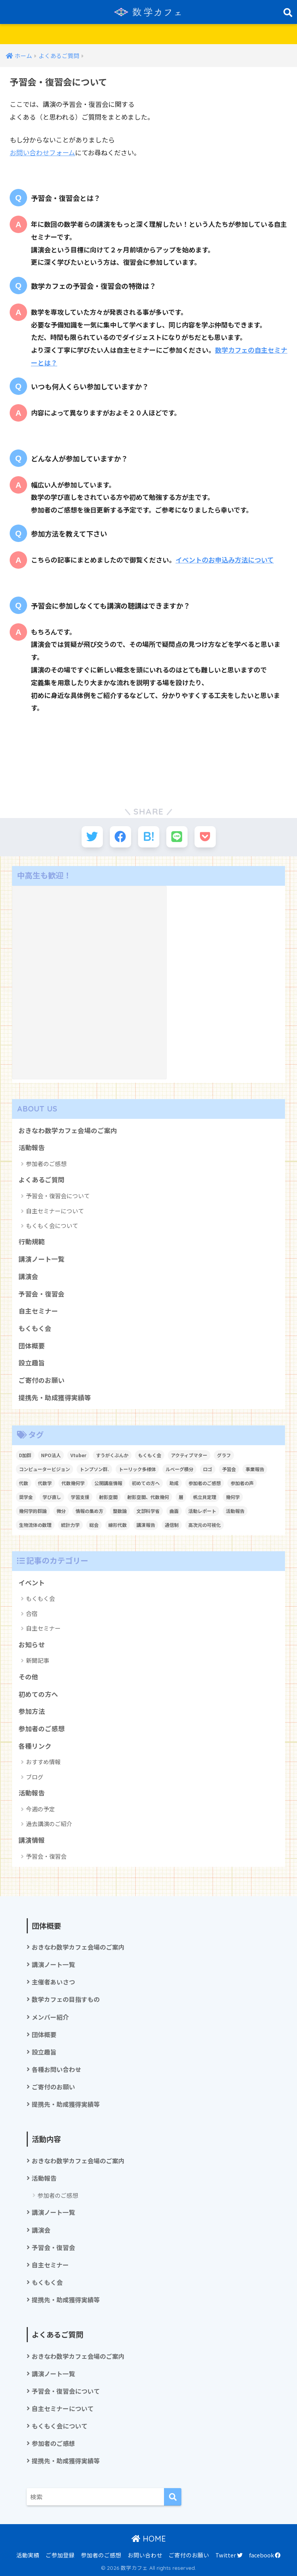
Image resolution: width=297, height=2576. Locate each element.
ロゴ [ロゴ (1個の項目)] (207, 1469)
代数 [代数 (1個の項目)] (23, 1483)
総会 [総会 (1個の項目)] (94, 1524)
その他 (28, 1676)
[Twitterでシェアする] (92, 836)
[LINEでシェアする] (177, 836)
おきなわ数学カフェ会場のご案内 (68, 1130)
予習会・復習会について (58, 1196)
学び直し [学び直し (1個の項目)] (52, 1497)
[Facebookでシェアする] (120, 836)
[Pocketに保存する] (205, 836)
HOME (148, 2538)
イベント (32, 1582)
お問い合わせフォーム (42, 152)
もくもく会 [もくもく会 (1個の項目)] (149, 1455)
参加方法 (32, 1711)
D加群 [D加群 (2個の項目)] (25, 1455)
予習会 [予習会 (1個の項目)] (229, 1469)
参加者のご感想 (46, 1163)
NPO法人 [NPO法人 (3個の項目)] (51, 1455)
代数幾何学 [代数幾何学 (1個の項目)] (73, 1483)
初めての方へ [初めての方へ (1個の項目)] (146, 1483)
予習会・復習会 (42, 1293)
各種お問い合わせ (56, 2069)
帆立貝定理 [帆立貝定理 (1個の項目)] (204, 1497)
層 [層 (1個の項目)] (181, 1497)
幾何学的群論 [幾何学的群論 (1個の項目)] (33, 1511)
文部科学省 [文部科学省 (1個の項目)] (148, 1511)
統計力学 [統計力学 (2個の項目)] (70, 1524)
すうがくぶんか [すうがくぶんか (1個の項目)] (112, 1455)
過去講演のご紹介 (49, 1824)
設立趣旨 (32, 1362)
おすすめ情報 (43, 1762)
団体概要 (32, 1345)
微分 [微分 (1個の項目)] (61, 1511)
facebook (265, 2555)
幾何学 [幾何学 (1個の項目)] (233, 1497)
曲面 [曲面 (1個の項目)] (174, 1511)
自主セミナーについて (55, 1211)
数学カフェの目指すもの (66, 1999)
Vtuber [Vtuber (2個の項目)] (78, 1455)
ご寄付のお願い (42, 1380)
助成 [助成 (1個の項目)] (174, 1483)
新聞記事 (37, 1660)
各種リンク (35, 1746)
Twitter (229, 2555)
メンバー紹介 (50, 2017)
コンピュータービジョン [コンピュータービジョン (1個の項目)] (44, 1469)
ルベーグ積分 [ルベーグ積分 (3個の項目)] (179, 1469)
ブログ (34, 1777)
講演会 (28, 1276)
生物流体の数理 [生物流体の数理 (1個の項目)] (35, 1524)
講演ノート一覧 (42, 1259)
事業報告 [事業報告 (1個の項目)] (255, 1469)
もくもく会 (35, 1328)
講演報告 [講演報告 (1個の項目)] (146, 1524)
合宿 (32, 1613)
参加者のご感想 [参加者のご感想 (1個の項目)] (204, 1483)
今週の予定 (40, 1809)
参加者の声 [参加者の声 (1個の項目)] (242, 1483)
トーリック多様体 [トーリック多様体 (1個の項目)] (137, 1469)
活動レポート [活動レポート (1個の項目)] (202, 1511)
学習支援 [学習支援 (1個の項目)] (80, 1497)
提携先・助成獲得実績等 (55, 1397)
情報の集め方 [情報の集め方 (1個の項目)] (89, 1511)
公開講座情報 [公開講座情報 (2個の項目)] (108, 1483)
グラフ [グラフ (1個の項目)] (224, 1455)
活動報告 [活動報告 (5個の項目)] (235, 1511)
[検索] (172, 2497)
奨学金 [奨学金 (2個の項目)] (26, 1497)
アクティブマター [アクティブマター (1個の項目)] (189, 1455)
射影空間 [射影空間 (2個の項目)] (108, 1497)
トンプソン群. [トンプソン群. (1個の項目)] (94, 1469)
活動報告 (32, 1147)
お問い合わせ (145, 2555)
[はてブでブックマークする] (148, 836)
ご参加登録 (60, 2555)
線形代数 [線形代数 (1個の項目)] (117, 1524)
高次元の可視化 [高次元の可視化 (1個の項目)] (204, 1524)
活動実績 (27, 2555)
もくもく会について (52, 1225)
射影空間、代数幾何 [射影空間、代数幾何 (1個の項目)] (148, 1497)
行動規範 (32, 1241)
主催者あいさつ (53, 1981)
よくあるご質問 (42, 1179)
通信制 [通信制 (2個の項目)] (172, 1524)
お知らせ (32, 1644)
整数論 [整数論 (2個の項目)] (120, 1511)
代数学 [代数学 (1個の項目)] (45, 1483)
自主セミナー (38, 1310)
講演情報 (32, 1840)
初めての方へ (38, 1694)
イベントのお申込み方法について (225, 559)
